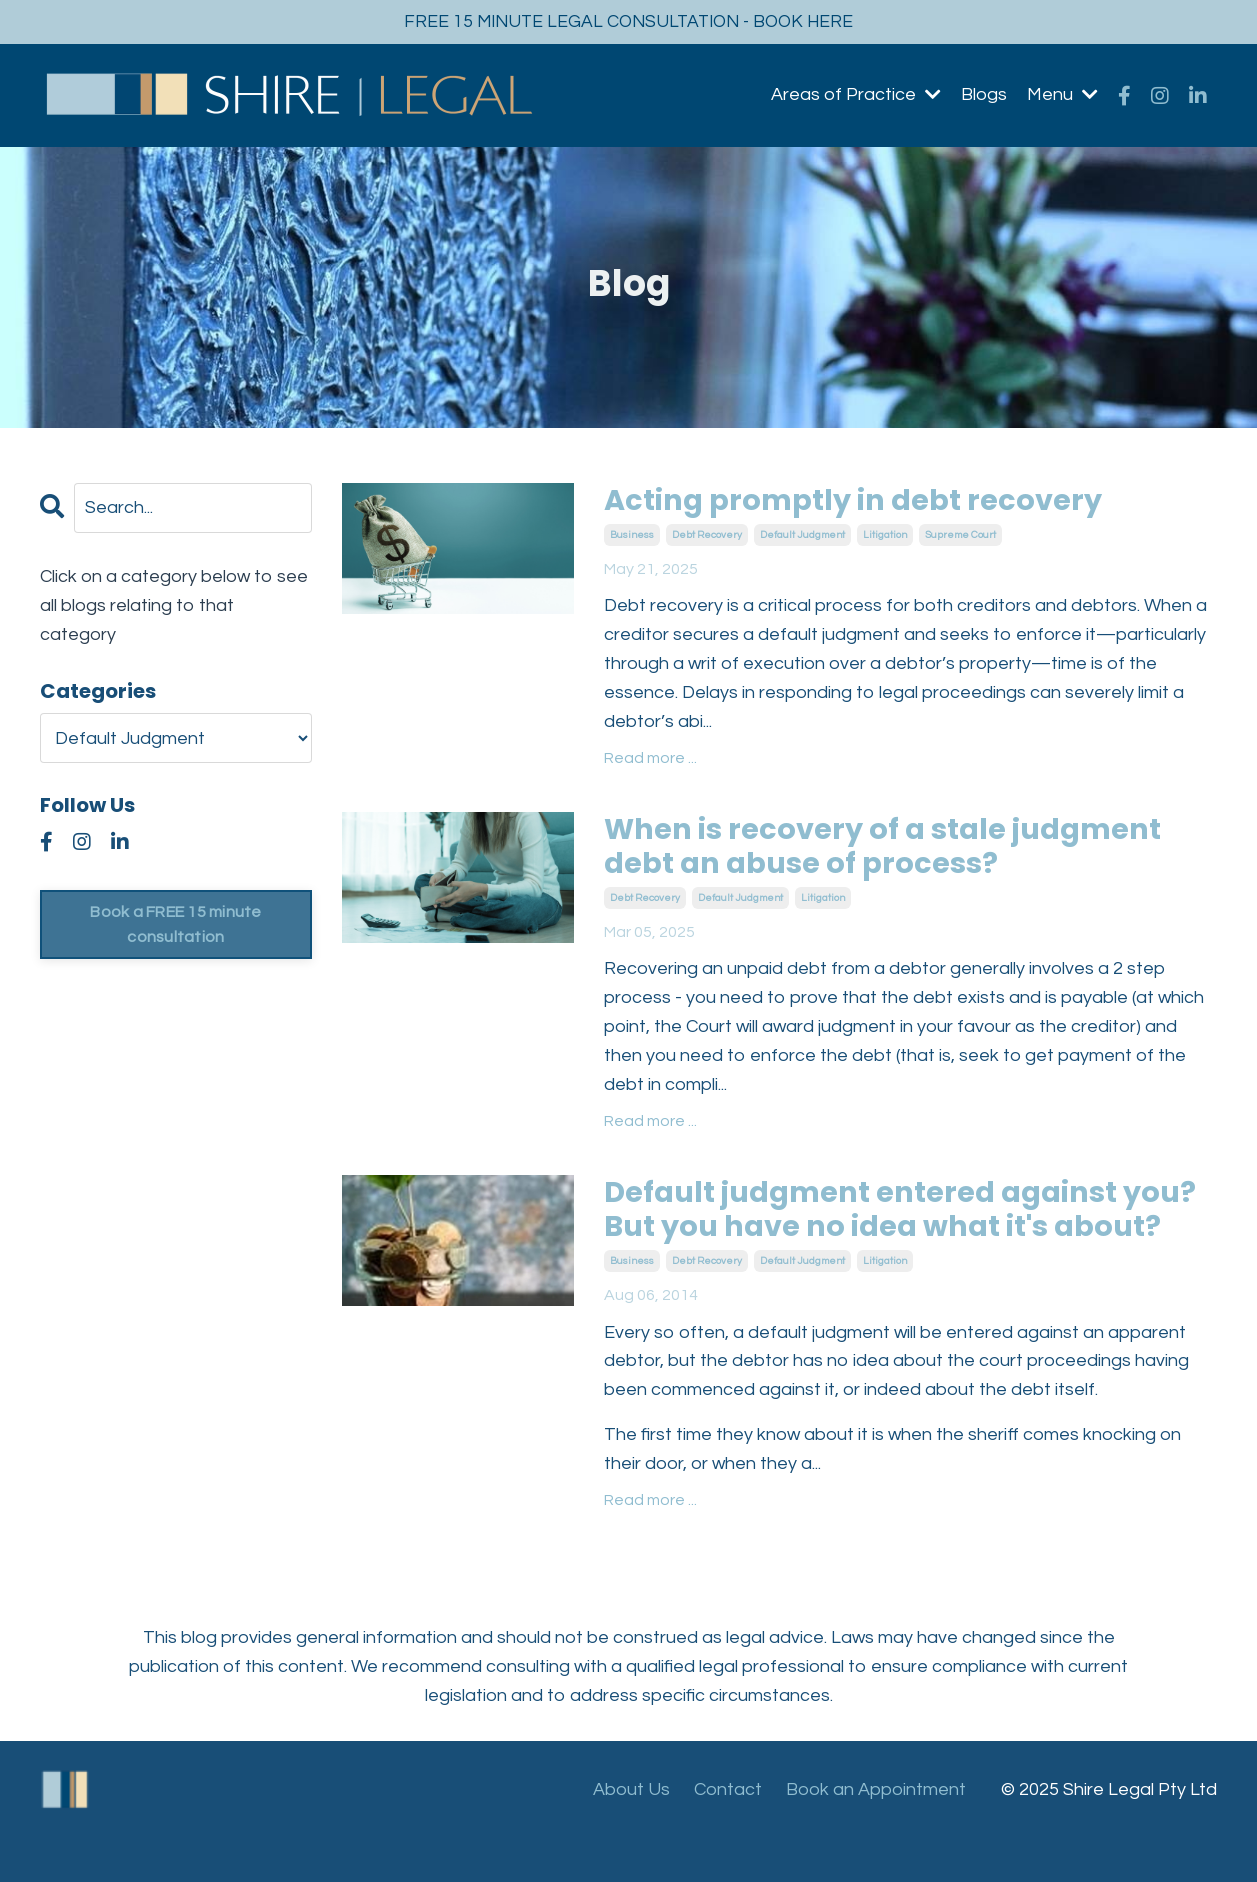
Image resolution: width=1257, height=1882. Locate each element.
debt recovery (707, 536)
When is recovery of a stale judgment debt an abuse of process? (892, 849)
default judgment (802, 536)
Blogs (984, 95)
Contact (728, 1831)
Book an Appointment (876, 1831)
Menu (1062, 95)
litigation (885, 536)
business (632, 536)
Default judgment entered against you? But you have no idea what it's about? (875, 1232)
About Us (631, 1831)
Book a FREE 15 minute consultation (176, 925)
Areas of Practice (856, 95)
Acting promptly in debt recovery (861, 502)
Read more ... (650, 760)
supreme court (960, 536)
